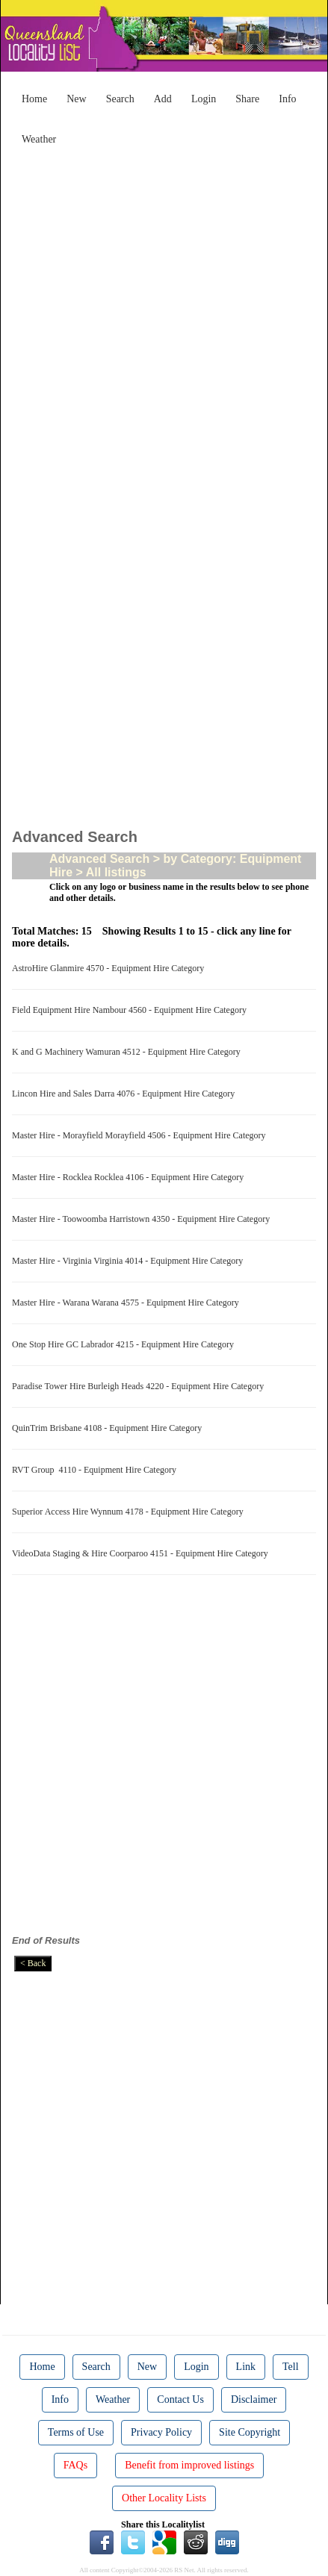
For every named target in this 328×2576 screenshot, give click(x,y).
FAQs (75, 2465)
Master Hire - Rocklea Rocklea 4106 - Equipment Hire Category (130, 1177)
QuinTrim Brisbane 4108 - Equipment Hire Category (109, 1428)
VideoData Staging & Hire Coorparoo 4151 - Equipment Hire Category (142, 1553)
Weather (39, 139)
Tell (290, 2366)
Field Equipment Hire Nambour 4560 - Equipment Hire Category (131, 1010)
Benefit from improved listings (189, 2465)
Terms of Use (76, 2432)
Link (246, 2366)
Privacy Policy (161, 2432)
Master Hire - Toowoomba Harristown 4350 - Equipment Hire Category (143, 1219)
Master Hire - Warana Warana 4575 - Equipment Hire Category (128, 1302)
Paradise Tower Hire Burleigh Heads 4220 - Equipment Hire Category (140, 1386)
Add (163, 99)
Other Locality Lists (164, 2498)
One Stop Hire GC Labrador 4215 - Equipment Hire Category (125, 1344)
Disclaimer (253, 2399)
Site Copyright (249, 2432)
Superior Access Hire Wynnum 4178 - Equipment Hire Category (130, 1511)
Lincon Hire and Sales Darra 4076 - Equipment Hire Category (125, 1093)
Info (287, 99)
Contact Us (180, 2399)
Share (247, 99)
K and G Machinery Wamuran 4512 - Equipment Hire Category (128, 1052)
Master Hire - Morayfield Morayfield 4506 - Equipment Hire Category (141, 1135)
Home (34, 99)
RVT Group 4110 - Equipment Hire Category (96, 1470)
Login (203, 99)
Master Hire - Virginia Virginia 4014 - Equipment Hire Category (129, 1261)
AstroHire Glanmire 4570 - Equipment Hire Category (110, 968)
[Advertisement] (164, 316)
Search (120, 99)
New (76, 99)
